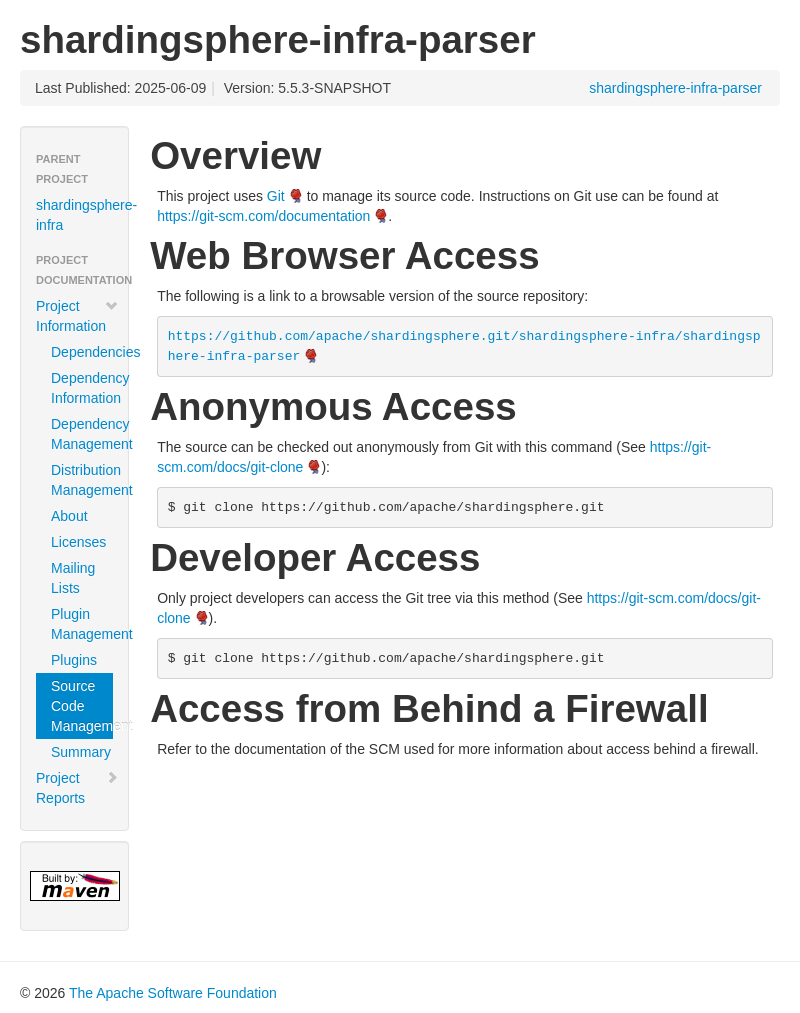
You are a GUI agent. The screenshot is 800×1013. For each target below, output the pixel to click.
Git (276, 196)
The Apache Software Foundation (173, 993)
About (69, 516)
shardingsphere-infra (82, 215)
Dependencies (82, 352)
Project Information (77, 316)
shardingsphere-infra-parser (675, 88)
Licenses (78, 542)
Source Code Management (82, 706)
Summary (81, 752)
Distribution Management (82, 480)
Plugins (74, 660)
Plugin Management (82, 624)
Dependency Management (82, 434)
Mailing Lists (73, 578)
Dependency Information (82, 388)
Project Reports (77, 788)
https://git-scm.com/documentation (263, 216)
